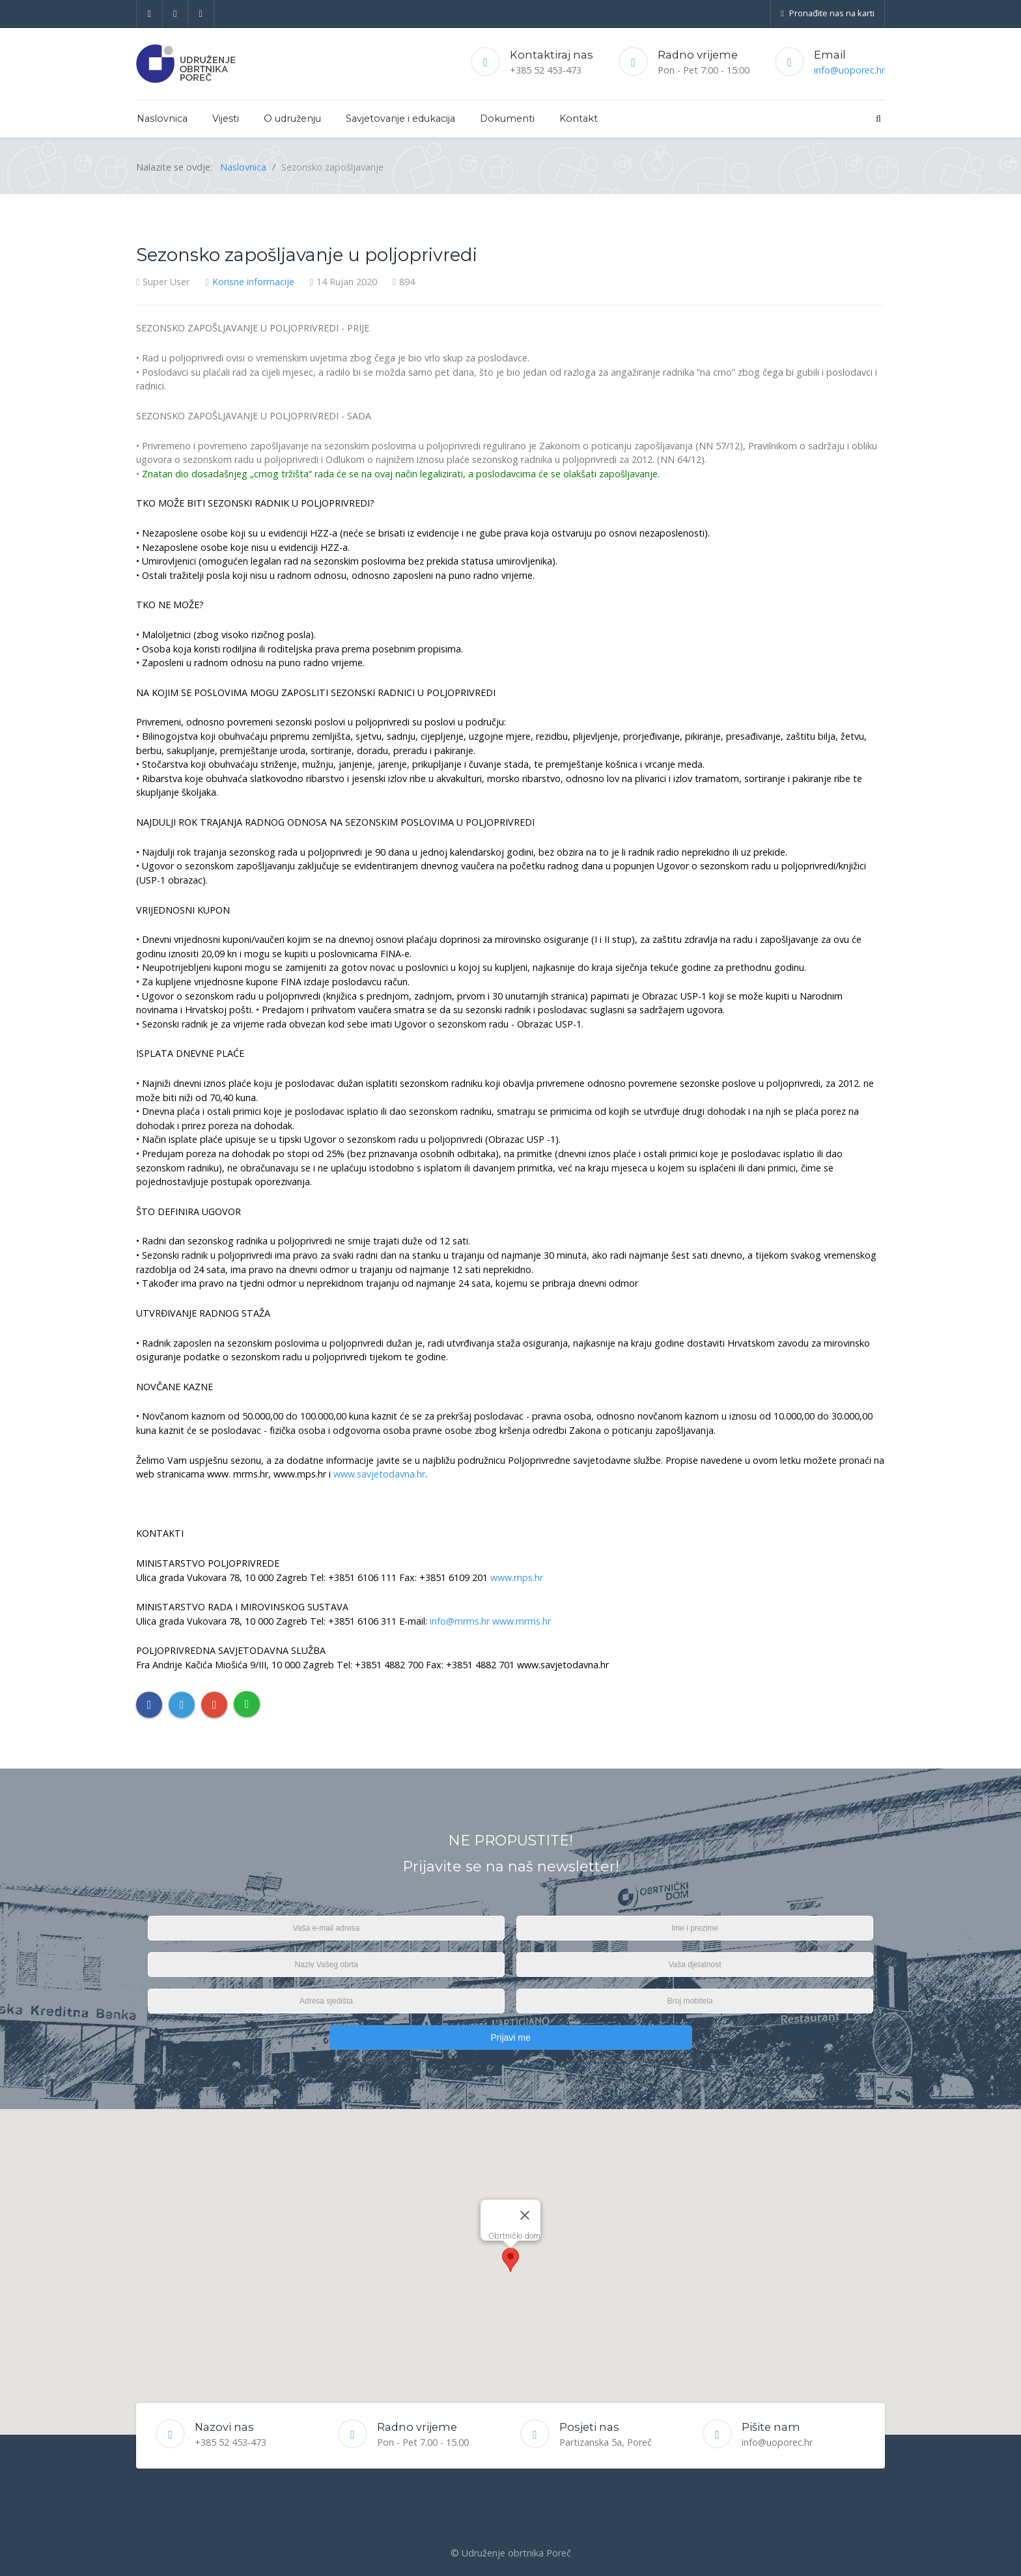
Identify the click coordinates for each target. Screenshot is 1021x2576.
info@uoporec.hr (849, 70)
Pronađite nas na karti (827, 13)
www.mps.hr (516, 1577)
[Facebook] (149, 13)
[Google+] (201, 13)
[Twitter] (176, 13)
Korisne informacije (253, 281)
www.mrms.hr (521, 1621)
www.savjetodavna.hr (379, 1474)
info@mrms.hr (460, 1621)
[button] (510, 2260)
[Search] (878, 118)
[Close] (524, 2215)
